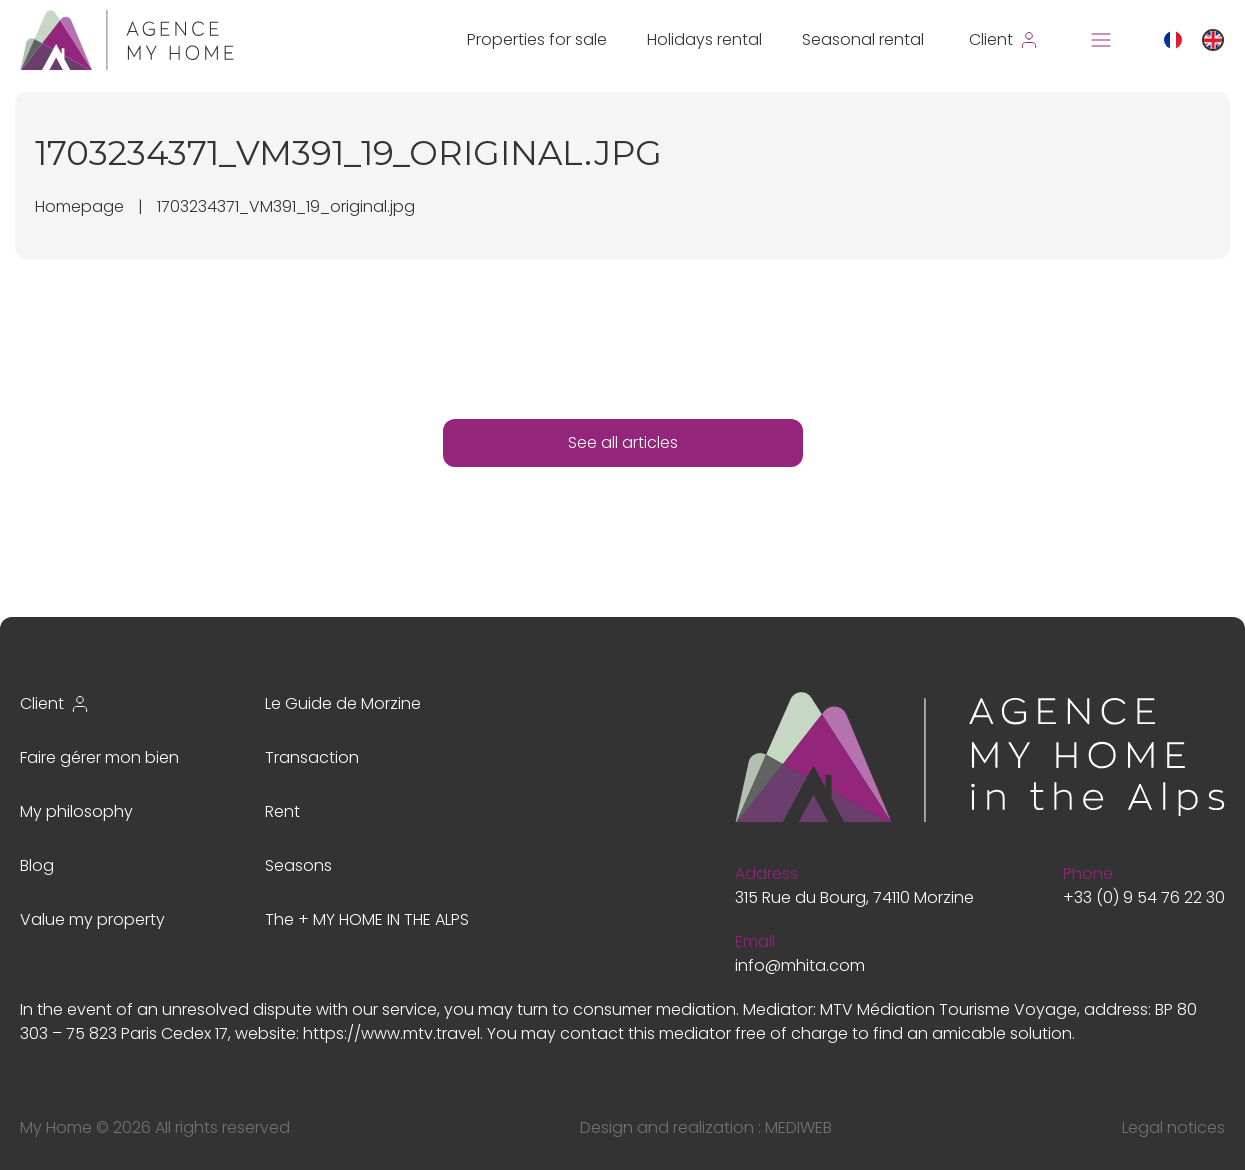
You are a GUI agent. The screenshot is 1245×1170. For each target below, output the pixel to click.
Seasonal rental (863, 39)
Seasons (298, 865)
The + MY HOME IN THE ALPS (367, 919)
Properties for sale (537, 39)
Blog (37, 865)
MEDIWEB (798, 1127)
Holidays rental (704, 39)
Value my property (92, 919)
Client (55, 703)
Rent (282, 811)
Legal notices (1173, 1127)
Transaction (312, 757)
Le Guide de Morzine (343, 703)
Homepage (79, 206)
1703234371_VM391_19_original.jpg (286, 206)
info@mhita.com (800, 965)
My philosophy (76, 811)
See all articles (623, 442)
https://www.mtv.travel (391, 1033)
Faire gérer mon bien (99, 757)
